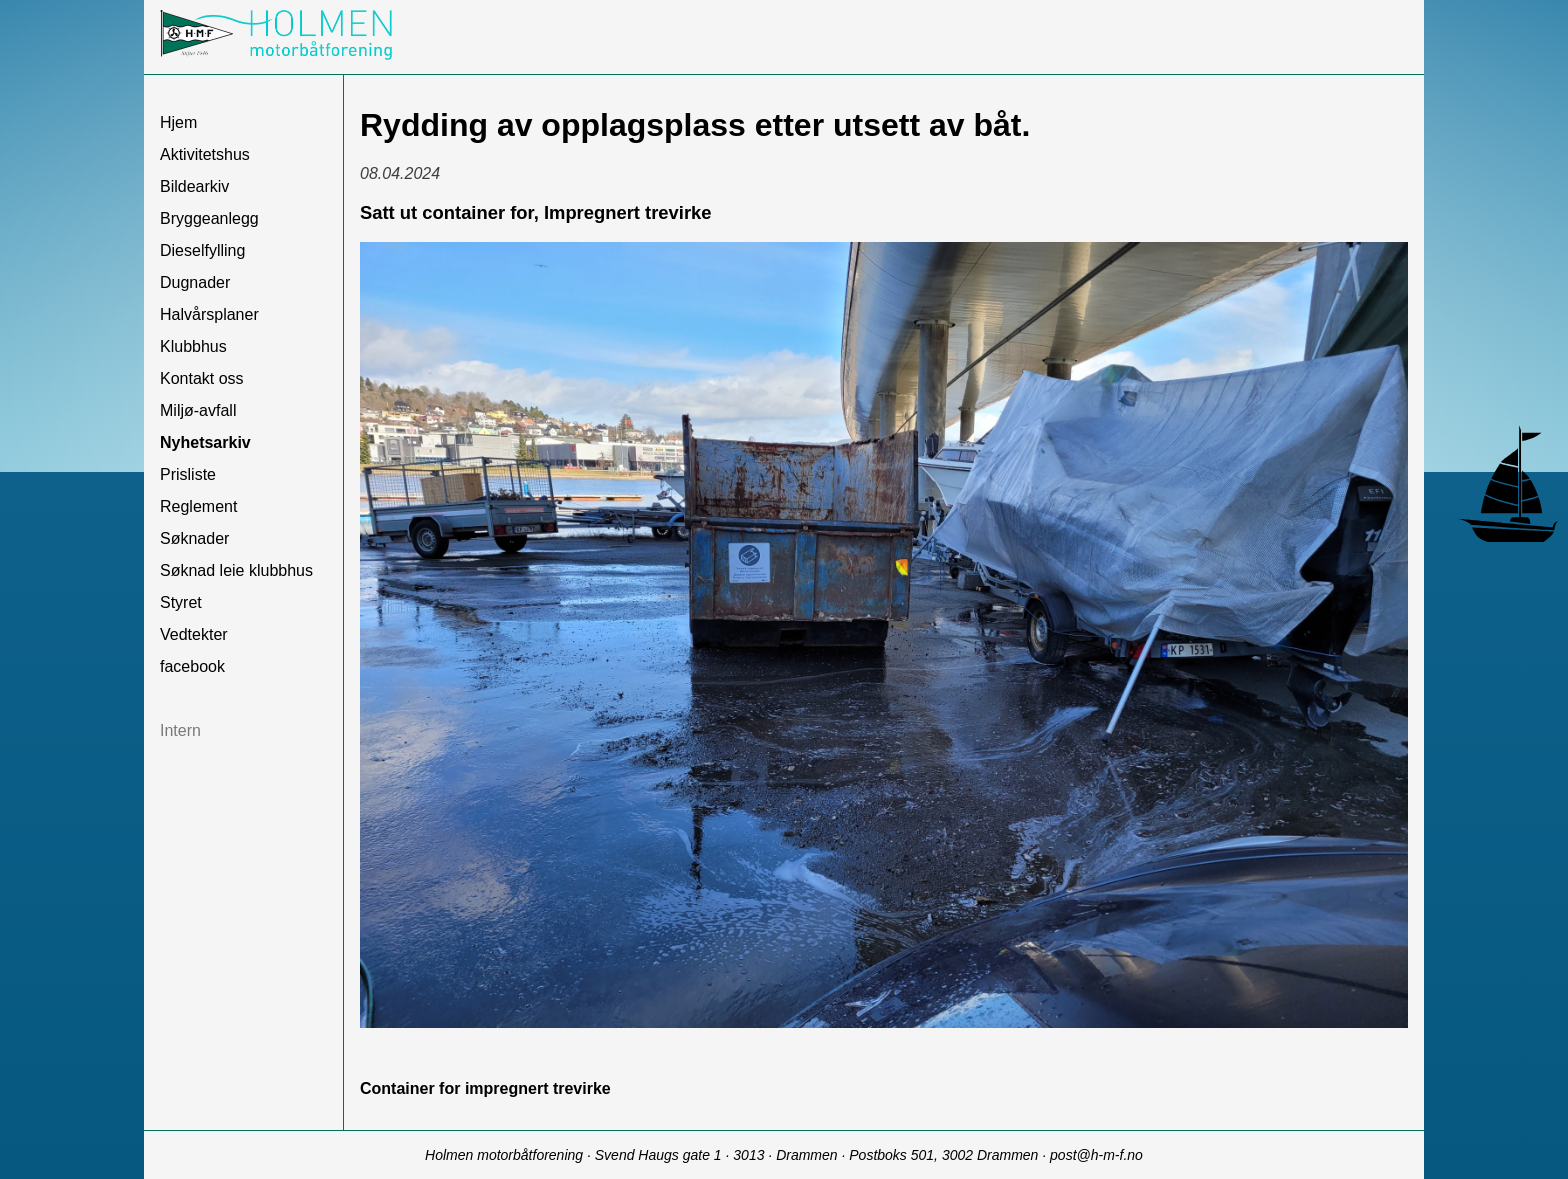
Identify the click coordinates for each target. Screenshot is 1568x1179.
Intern (180, 730)
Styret (181, 602)
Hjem (178, 122)
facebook (192, 666)
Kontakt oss (202, 378)
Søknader (194, 538)
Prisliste (188, 474)
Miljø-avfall (198, 410)
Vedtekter (194, 634)
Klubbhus (193, 346)
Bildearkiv (194, 186)
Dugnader (195, 282)
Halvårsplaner (209, 314)
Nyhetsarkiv (205, 442)
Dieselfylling (202, 250)
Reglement (198, 506)
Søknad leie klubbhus (236, 570)
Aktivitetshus (205, 154)
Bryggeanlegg (209, 218)
